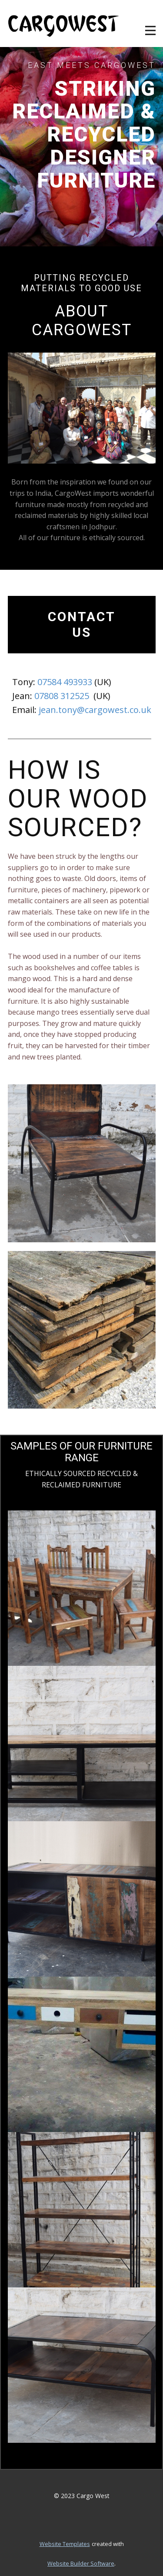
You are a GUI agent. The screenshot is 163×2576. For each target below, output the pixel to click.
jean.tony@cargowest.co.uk (95, 710)
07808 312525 (61, 696)
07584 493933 (64, 682)
